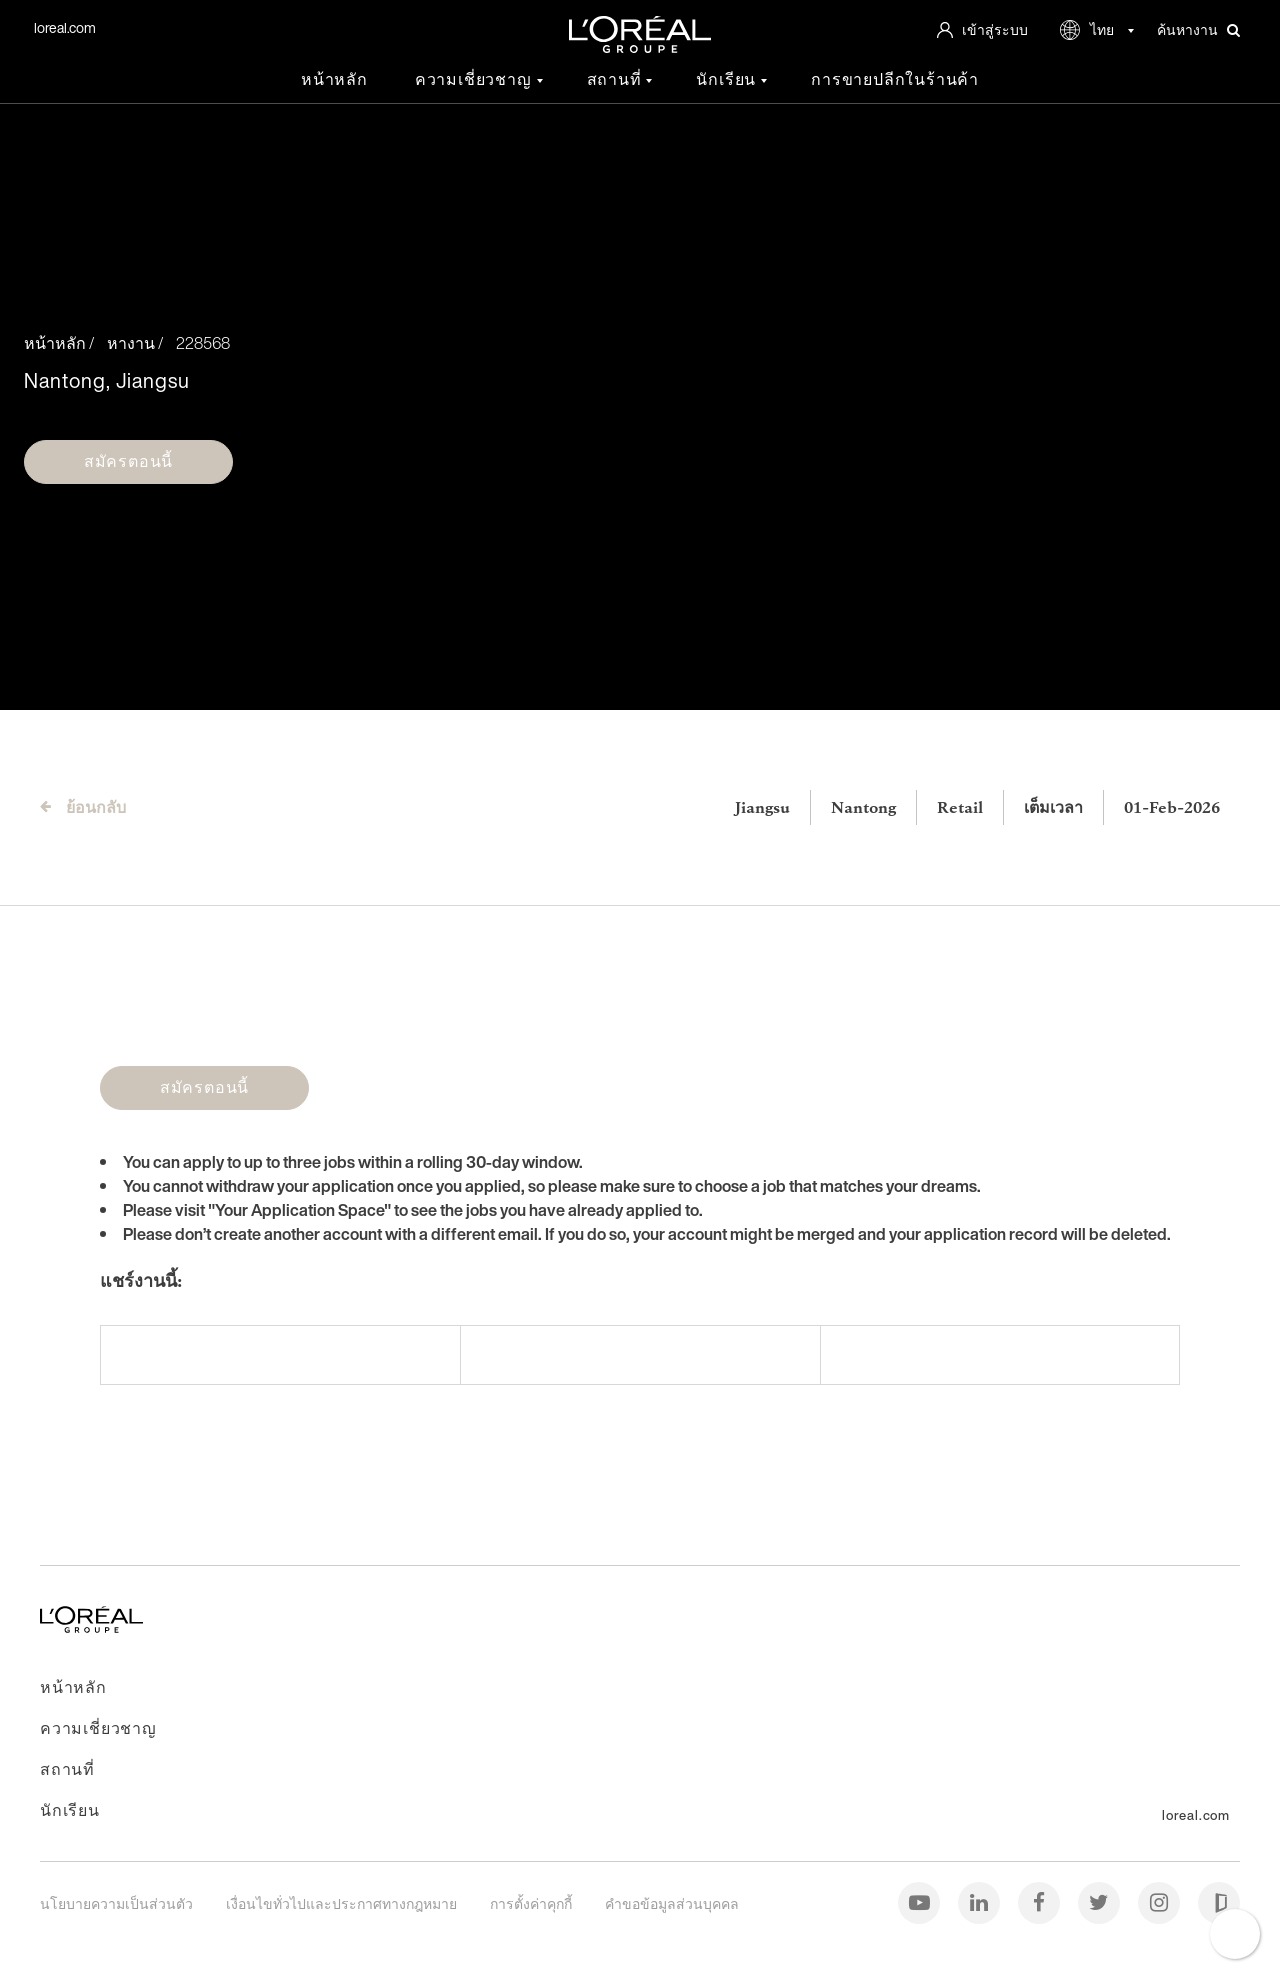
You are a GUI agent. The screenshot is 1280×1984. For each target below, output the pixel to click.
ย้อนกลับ (96, 807)
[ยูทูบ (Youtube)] (920, 1901)
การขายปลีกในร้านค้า (895, 79)
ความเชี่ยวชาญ (476, 79)
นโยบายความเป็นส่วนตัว (118, 1903)
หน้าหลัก (334, 79)
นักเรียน (728, 79)
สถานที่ (617, 79)
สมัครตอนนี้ (128, 461)
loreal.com (65, 27)
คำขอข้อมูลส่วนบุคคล (672, 1903)
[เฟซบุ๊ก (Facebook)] (1040, 1901)
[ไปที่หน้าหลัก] (91, 1626)
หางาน (131, 343)
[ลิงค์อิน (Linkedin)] (980, 1901)
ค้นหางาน (1198, 30)
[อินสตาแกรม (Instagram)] (1160, 1901)
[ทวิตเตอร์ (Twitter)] (1100, 1901)
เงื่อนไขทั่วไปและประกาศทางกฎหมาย (343, 1903)
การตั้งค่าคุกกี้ (532, 1903)
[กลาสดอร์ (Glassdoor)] (1219, 1901)
